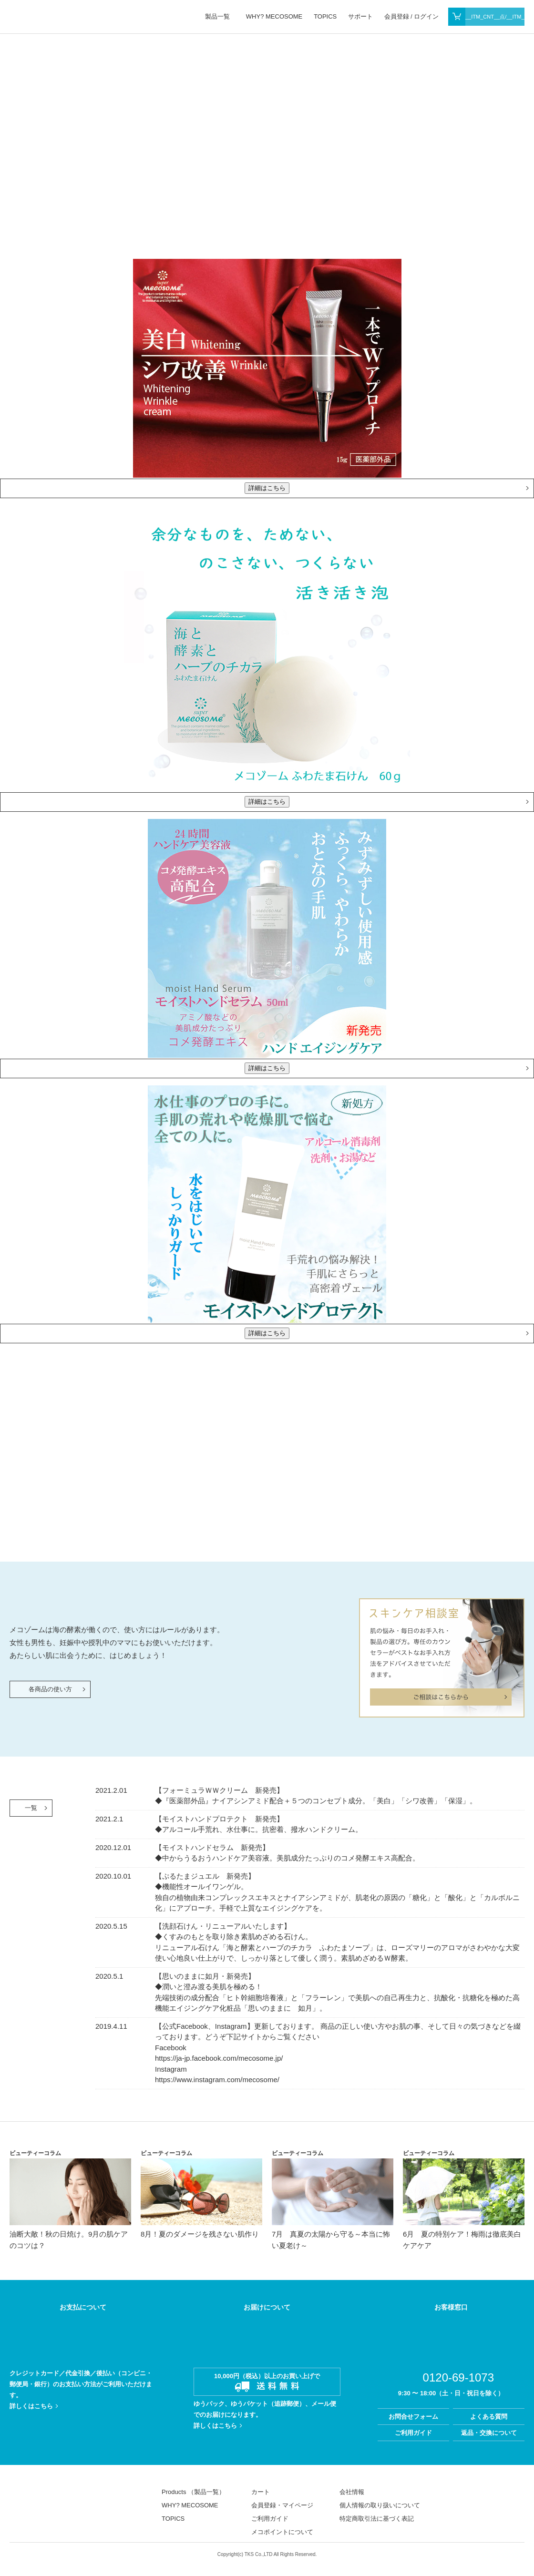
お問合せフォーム (413, 2416)
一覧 (31, 1807)
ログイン (426, 16)
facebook (485, 2500)
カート (260, 2491)
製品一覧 (217, 16)
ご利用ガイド (413, 2432)
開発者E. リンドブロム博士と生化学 (487, 1477)
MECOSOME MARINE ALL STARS (39, 2496)
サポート (360, 16)
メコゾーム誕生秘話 (404, 1477)
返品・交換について (489, 2432)
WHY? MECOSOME (274, 16)
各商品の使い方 (50, 1689)
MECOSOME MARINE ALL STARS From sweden (77, 16)
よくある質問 (488, 2416)
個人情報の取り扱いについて (379, 2505)
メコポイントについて (282, 2531)
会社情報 (351, 2491)
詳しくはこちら (31, 2406)
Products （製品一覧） (193, 2491)
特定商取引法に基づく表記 (376, 2518)
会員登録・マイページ (282, 2505)
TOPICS (325, 16)
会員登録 (396, 16)
